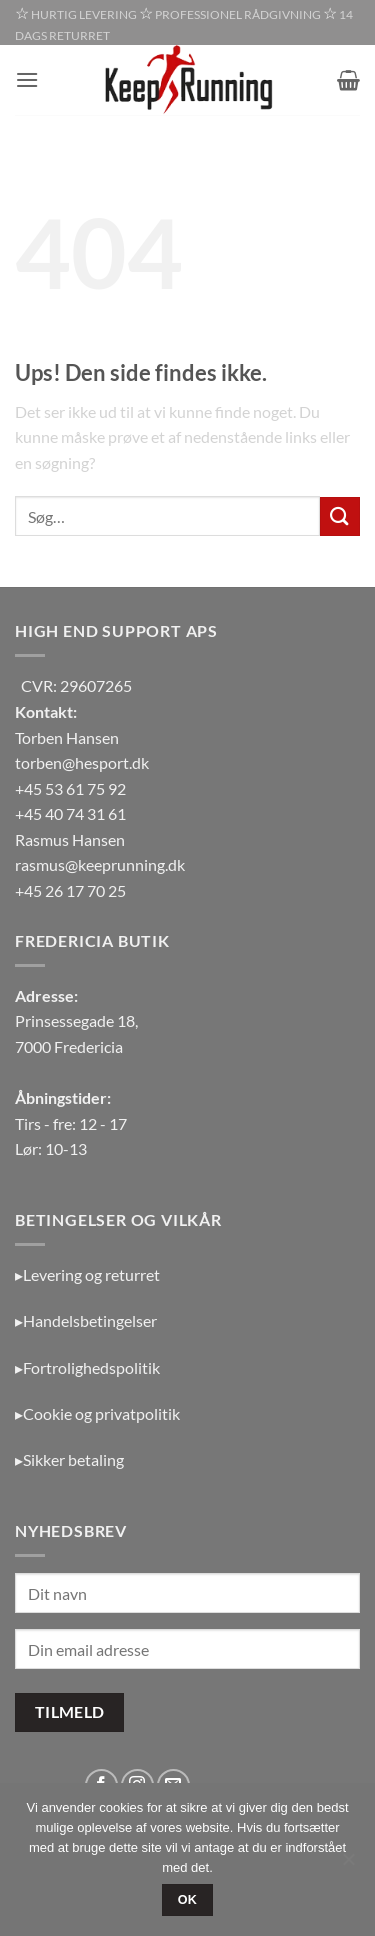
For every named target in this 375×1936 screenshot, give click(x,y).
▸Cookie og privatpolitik (97, 1413)
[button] (27, 79)
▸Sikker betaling (69, 1459)
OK (188, 1900)
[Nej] (348, 1865)
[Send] (340, 516)
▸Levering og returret (87, 1274)
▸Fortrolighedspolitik (87, 1367)
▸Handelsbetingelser (86, 1320)
